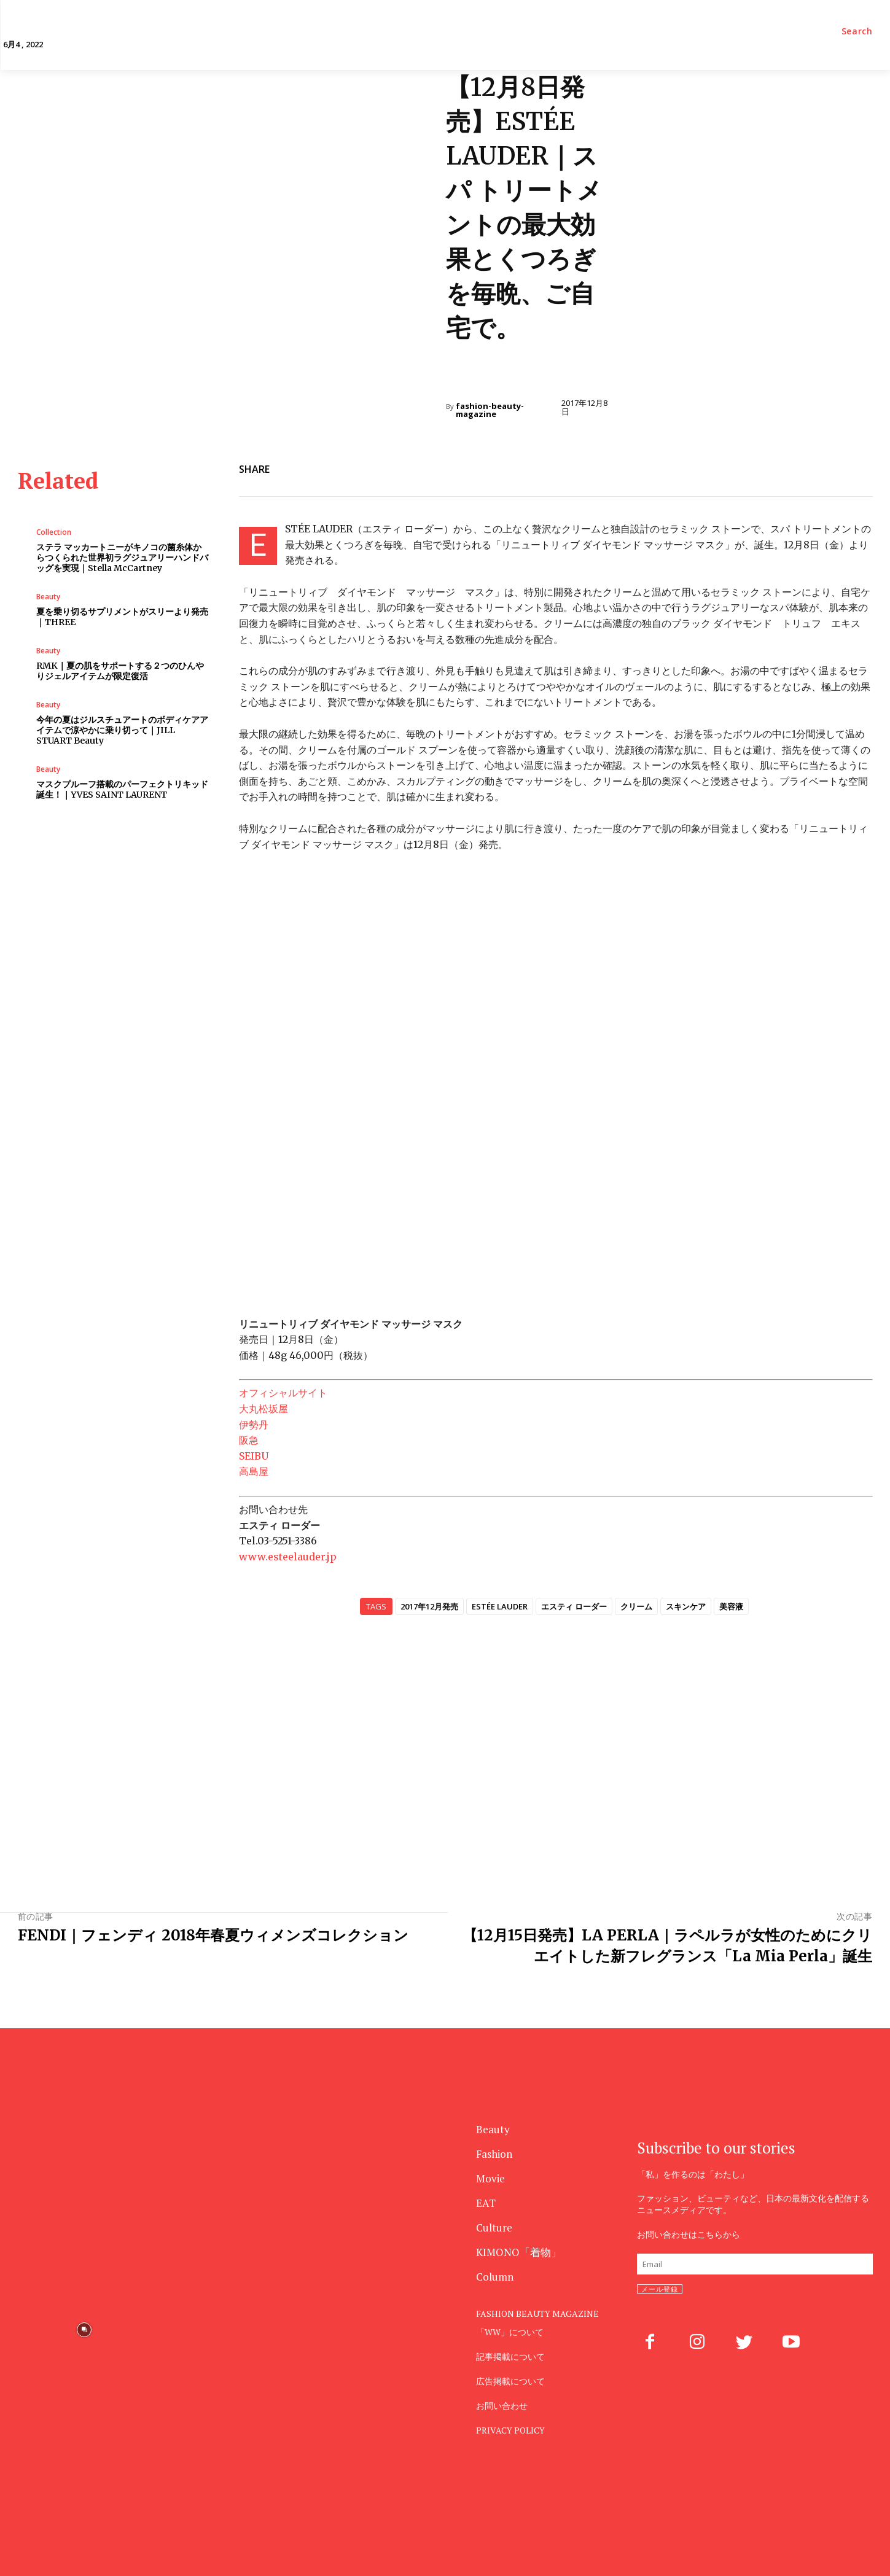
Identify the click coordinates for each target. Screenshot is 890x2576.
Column (494, 2277)
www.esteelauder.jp (288, 1557)
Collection (53, 532)
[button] (857, 31)
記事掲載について (510, 2356)
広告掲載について (510, 2381)
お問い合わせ (502, 2405)
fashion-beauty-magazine (490, 410)
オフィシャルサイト (283, 1393)
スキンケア (686, 1606)
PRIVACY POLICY (510, 2430)
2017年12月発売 (429, 1606)
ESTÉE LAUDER (500, 1606)
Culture (494, 2227)
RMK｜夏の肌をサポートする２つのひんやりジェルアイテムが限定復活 (120, 671)
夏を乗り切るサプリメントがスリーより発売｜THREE (122, 617)
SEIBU (253, 1456)
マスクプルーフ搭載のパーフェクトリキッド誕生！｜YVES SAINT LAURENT (122, 789)
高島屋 (253, 1471)
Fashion (494, 2154)
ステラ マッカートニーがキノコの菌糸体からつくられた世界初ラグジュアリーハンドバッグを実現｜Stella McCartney (122, 558)
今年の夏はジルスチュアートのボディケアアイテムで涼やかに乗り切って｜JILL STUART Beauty (122, 730)
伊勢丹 (253, 1424)
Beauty (466, 377)
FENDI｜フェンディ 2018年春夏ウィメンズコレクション (213, 1935)
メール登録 (659, 2289)
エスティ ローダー (574, 1606)
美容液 (731, 1606)
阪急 (249, 1440)
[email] (755, 2264)
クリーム (636, 1606)
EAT (486, 2203)
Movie (490, 2178)
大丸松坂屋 (263, 1409)
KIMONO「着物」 (518, 2252)
